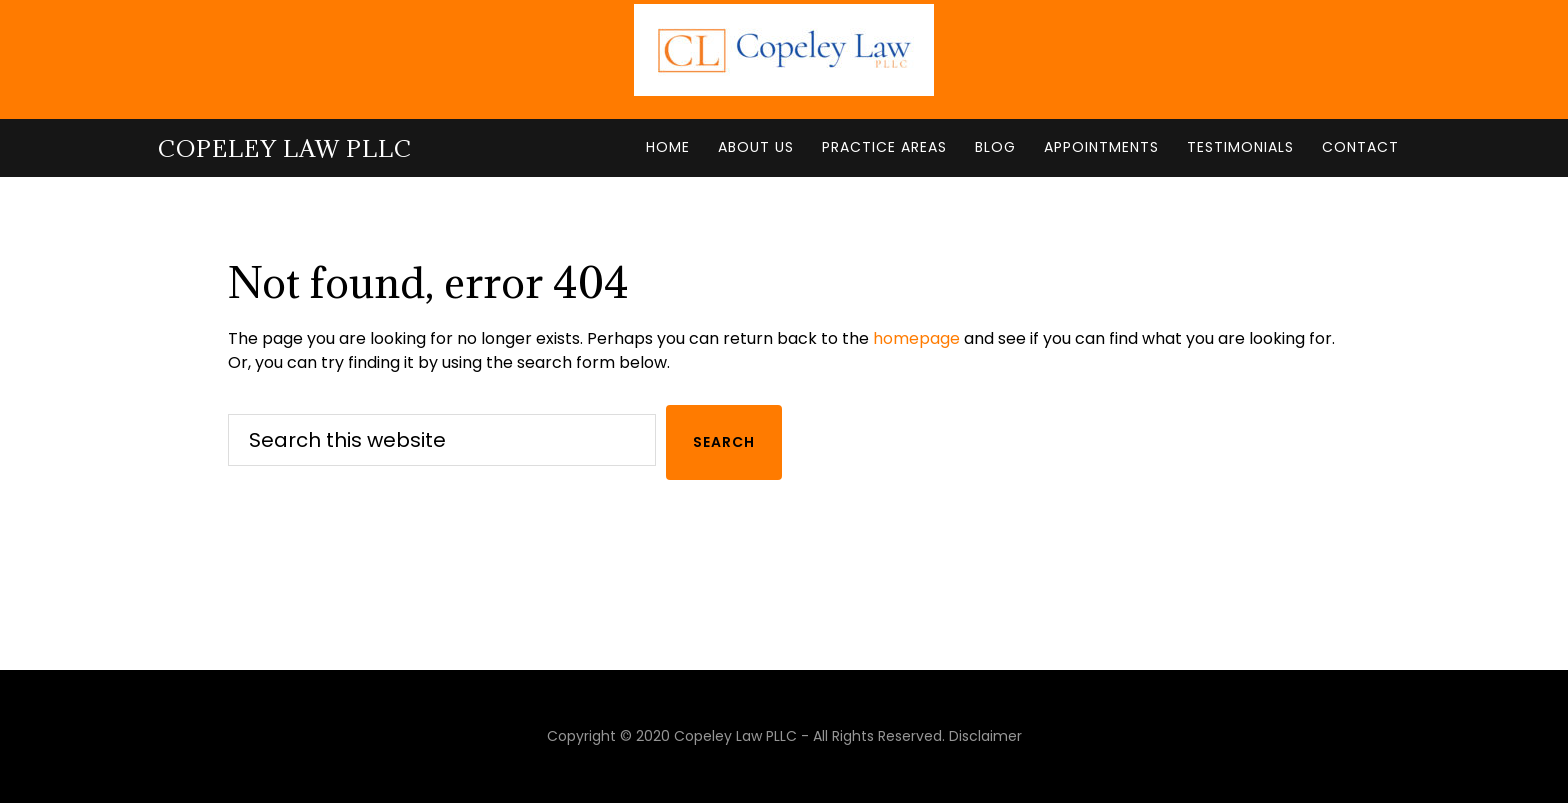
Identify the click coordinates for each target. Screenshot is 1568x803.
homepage (916, 338)
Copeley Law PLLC (285, 148)
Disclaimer (985, 736)
